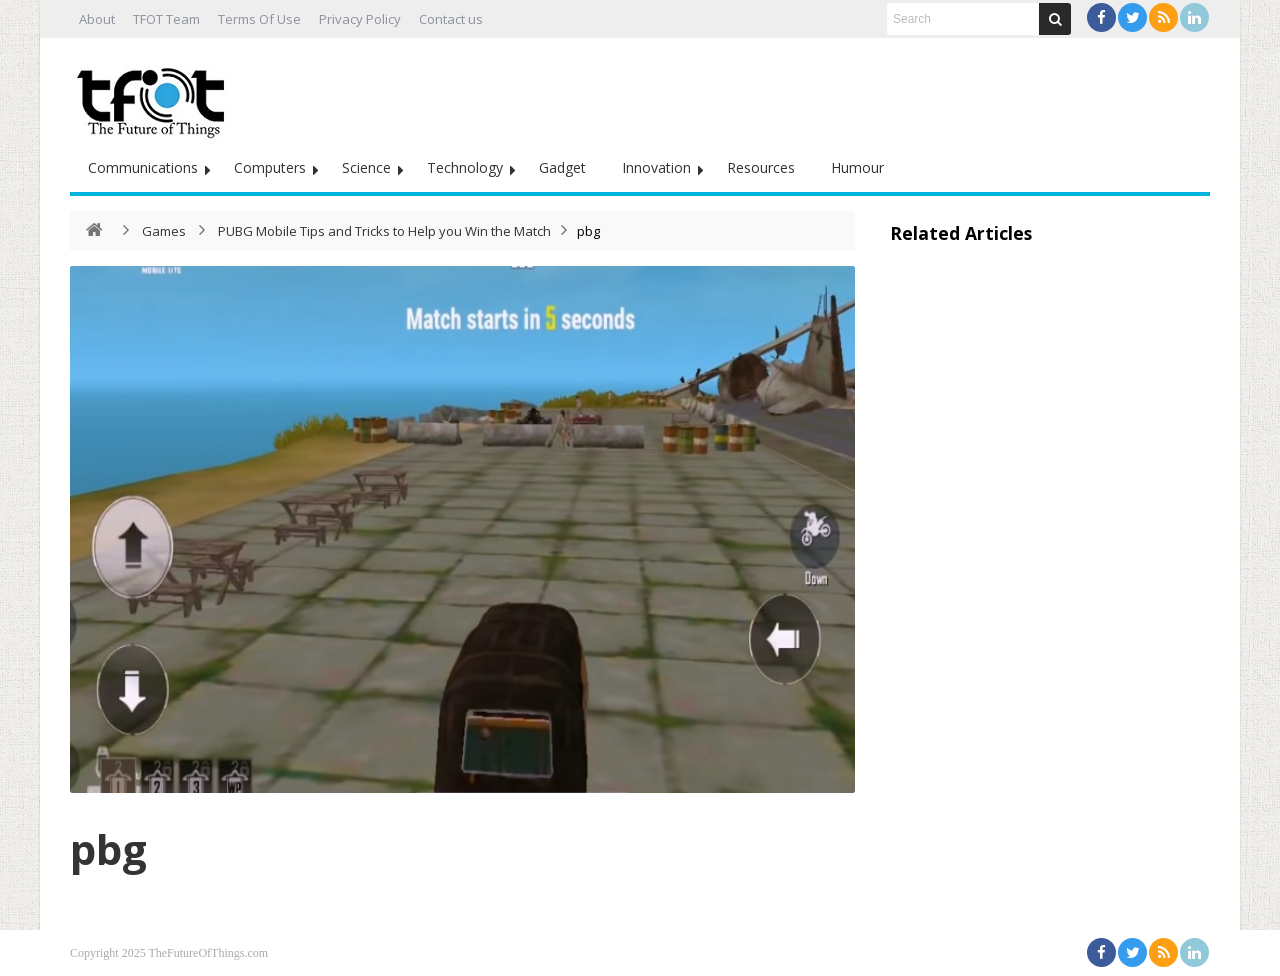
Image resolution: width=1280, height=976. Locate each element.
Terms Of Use (259, 19)
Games (164, 231)
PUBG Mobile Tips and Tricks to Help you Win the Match (384, 231)
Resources (761, 167)
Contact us (451, 19)
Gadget (562, 167)
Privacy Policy (360, 19)
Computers (270, 167)
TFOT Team (166, 19)
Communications (143, 167)
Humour (857, 167)
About (97, 19)
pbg (108, 848)
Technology (465, 167)
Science (366, 167)
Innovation (656, 167)
